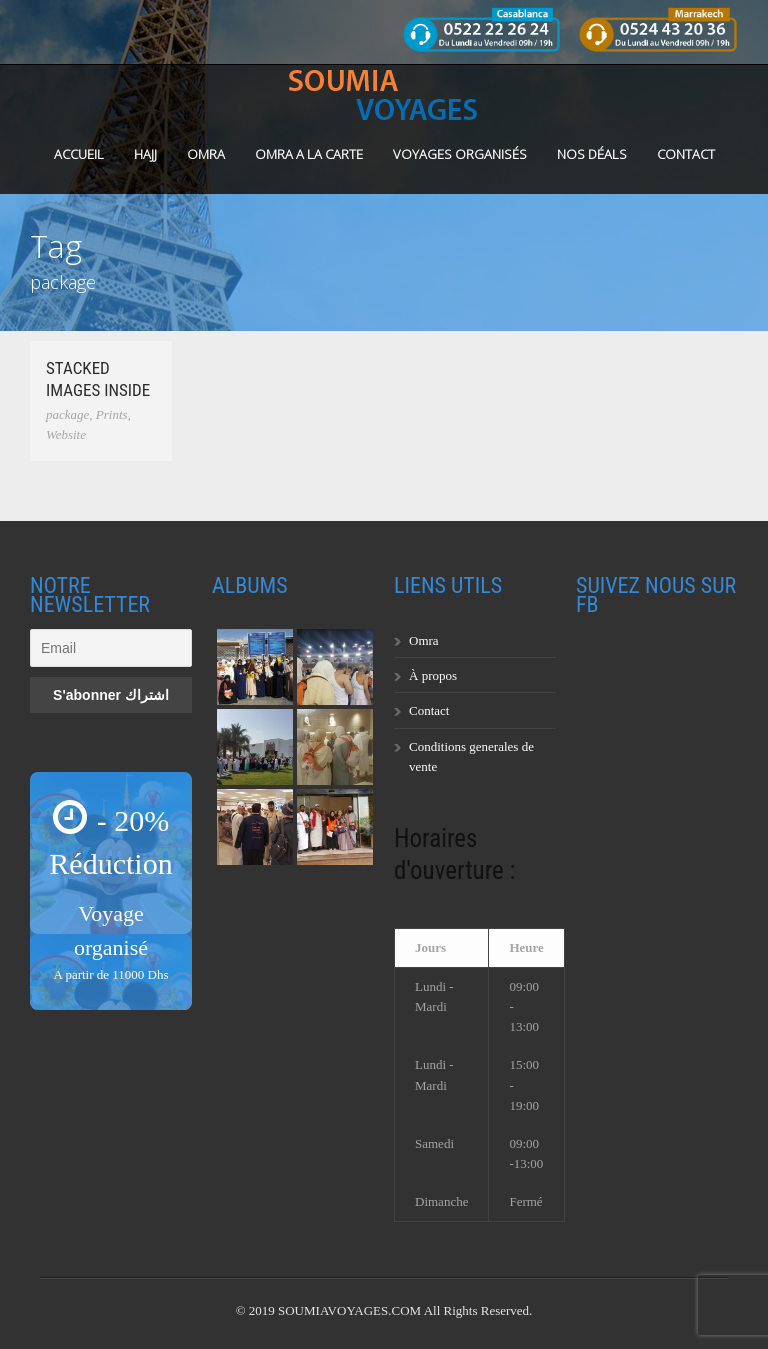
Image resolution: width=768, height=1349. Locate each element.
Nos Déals (592, 154)
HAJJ (145, 154)
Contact (686, 154)
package (67, 414)
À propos (433, 675)
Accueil (79, 154)
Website (66, 434)
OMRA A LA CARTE (309, 154)
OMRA (206, 154)
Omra (424, 640)
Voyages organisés (460, 154)
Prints (112, 414)
